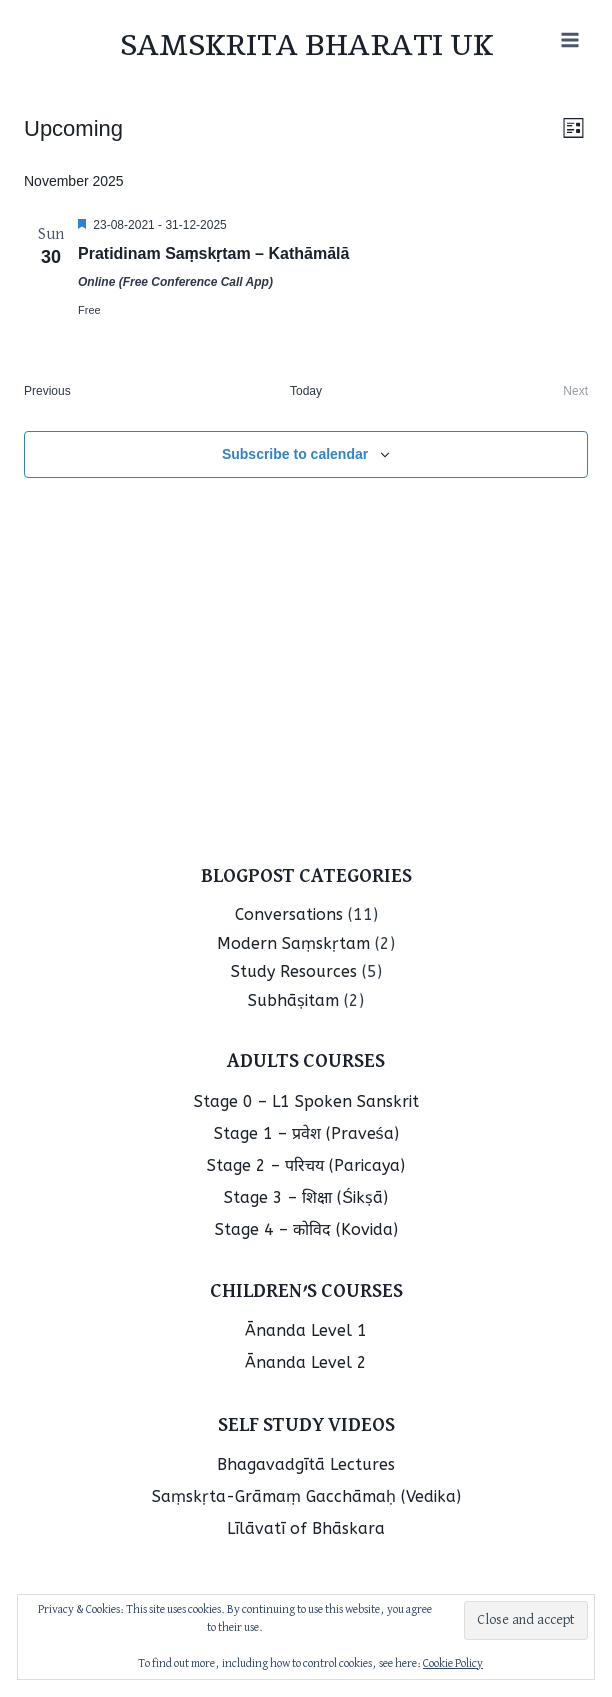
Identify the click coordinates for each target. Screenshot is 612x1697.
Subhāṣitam (293, 1000)
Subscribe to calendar (295, 454)
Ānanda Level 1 (306, 1330)
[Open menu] (569, 39)
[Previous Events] (47, 391)
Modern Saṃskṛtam (293, 943)
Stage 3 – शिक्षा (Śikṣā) (306, 1197)
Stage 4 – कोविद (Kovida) (306, 1229)
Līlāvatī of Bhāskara (306, 1528)
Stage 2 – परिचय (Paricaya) (306, 1165)
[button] (526, 1620)
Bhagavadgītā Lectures (306, 1464)
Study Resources (294, 971)
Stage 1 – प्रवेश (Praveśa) (306, 1133)
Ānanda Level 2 (306, 1362)
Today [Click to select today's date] (306, 391)
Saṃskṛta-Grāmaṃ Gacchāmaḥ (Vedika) (306, 1496)
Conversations (289, 914)
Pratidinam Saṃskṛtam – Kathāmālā (213, 253)
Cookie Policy (453, 1664)
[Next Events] (575, 391)
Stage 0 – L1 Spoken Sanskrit (306, 1101)
